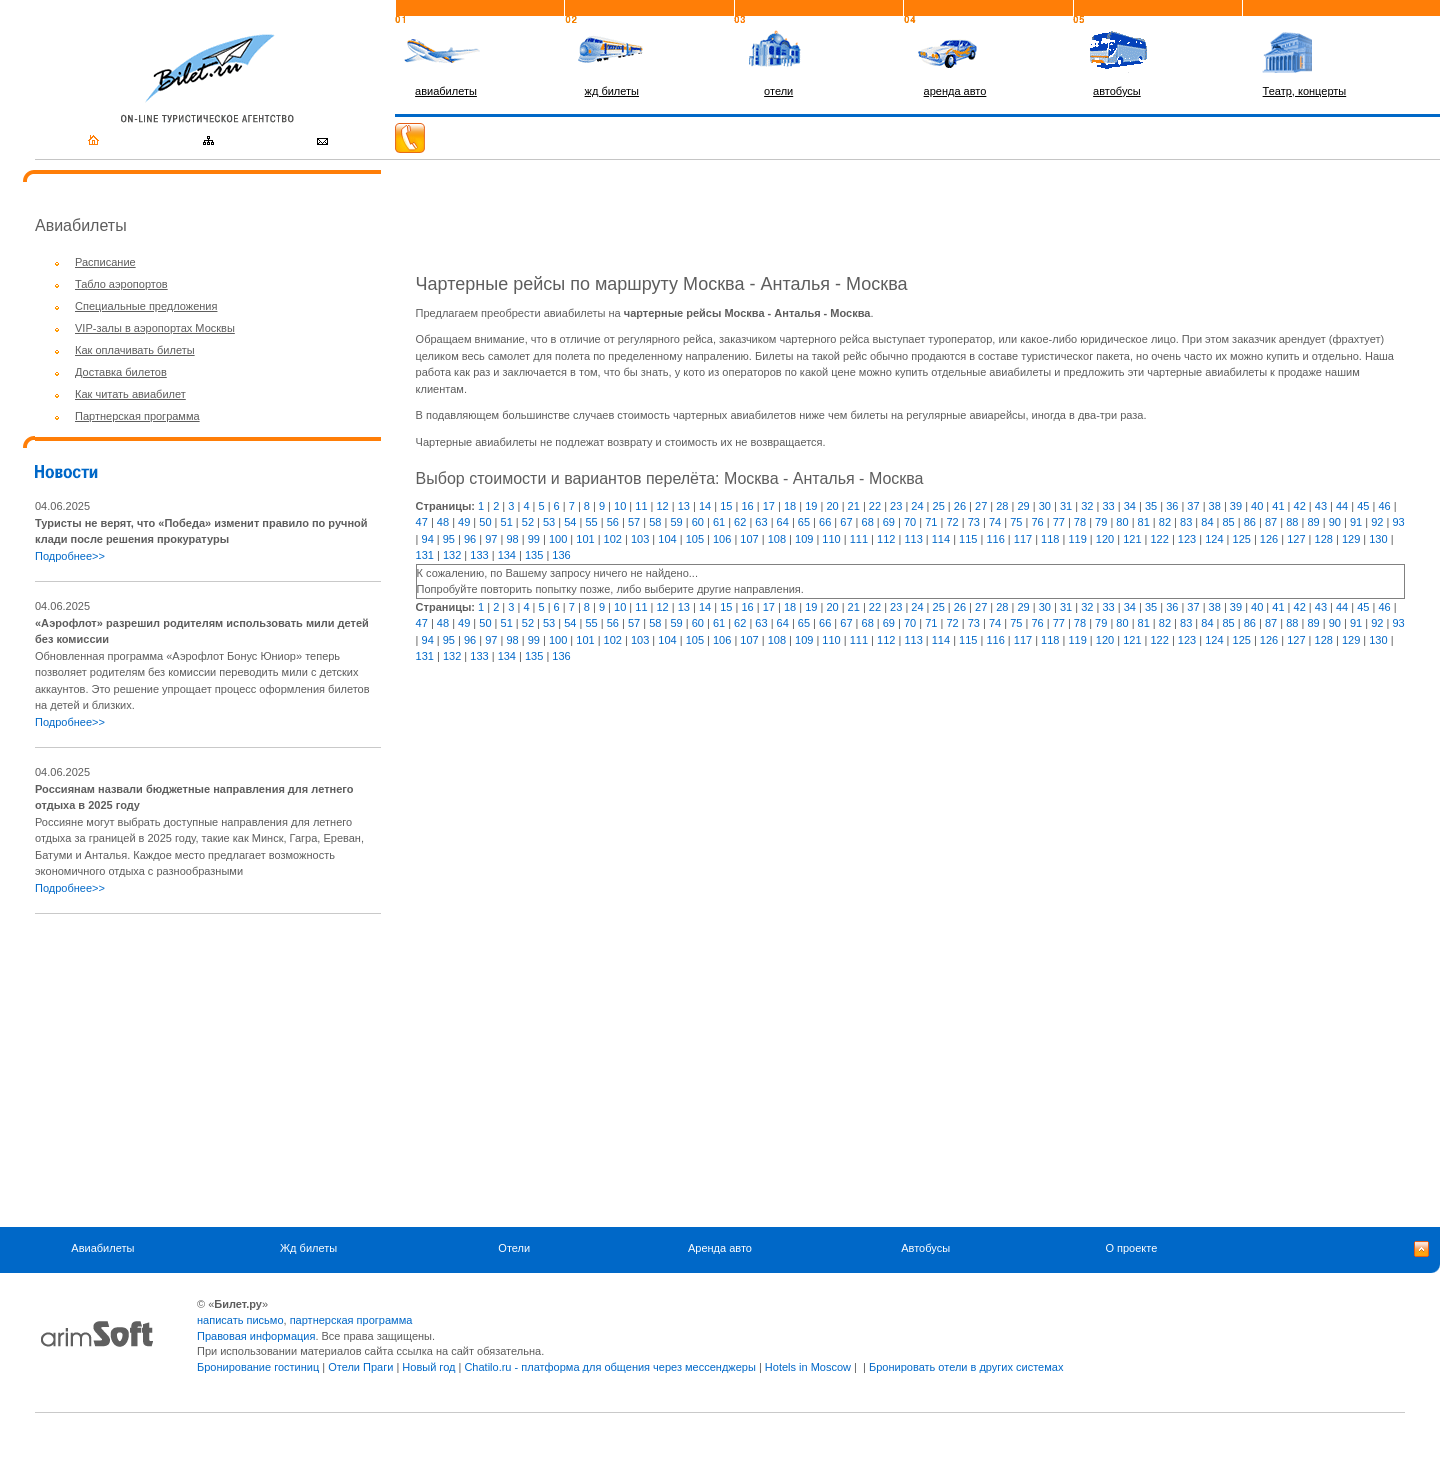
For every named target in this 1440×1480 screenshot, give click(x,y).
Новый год (428, 1367)
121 (1132, 539)
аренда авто (955, 91)
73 (974, 522)
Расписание (105, 262)
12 (663, 506)
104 (667, 539)
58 (655, 522)
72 (952, 522)
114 (941, 539)
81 (1144, 522)
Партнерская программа (137, 416)
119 (1077, 539)
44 (1342, 506)
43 (1321, 506)
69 (889, 522)
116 (995, 539)
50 (485, 522)
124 (1214, 539)
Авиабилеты (102, 1248)
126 (1269, 539)
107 (749, 539)
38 (1215, 506)
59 (676, 522)
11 (641, 506)
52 (528, 522)
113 (913, 539)
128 (1324, 539)
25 (939, 506)
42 (1300, 506)
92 (1377, 522)
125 (1242, 539)
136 (561, 555)
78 (1080, 522)
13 (684, 506)
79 (1101, 522)
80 (1122, 522)
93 (1398, 522)
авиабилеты (446, 91)
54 (570, 522)
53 (549, 522)
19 (811, 506)
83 (1186, 522)
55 (591, 522)
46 (1384, 506)
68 (868, 522)
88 (1292, 522)
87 (1271, 522)
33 (1108, 506)
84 (1207, 522)
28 (1002, 506)
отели (778, 91)
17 (769, 506)
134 (507, 555)
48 (443, 522)
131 (425, 555)
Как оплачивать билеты (135, 350)
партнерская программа (351, 1320)
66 (825, 522)
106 (722, 539)
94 (428, 539)
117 (1023, 539)
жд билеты (612, 91)
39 (1236, 506)
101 (585, 539)
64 (783, 522)
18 (790, 506)
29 (1023, 506)
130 (1378, 539)
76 (1037, 522)
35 (1151, 506)
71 (931, 522)
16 (747, 506)
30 (1045, 506)
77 (1059, 522)
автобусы (1117, 91)
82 (1165, 522)
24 (917, 506)
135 (534, 555)
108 (777, 539)
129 (1351, 539)
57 (634, 522)
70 (910, 522)
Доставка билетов (121, 372)
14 (705, 506)
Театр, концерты (1305, 91)
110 (831, 539)
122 (1159, 539)
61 (719, 522)
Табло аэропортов (121, 284)
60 (698, 522)
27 (981, 506)
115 (968, 539)
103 (640, 539)
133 (479, 555)
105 (695, 539)
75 (1016, 522)
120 (1105, 539)
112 (886, 539)
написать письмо (240, 1320)
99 (534, 539)
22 (875, 506)
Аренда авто (720, 1248)
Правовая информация (256, 1336)
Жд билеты (308, 1248)
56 (613, 522)
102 (613, 539)
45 (1363, 506)
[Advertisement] (203, 1070)
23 (896, 506)
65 (804, 522)
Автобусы (925, 1248)
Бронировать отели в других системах (966, 1367)
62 (740, 522)
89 (1313, 522)
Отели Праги (360, 1367)
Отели (514, 1248)
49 (464, 522)
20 (832, 506)
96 (470, 539)
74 (995, 522)
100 (558, 539)
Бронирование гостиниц (258, 1367)
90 (1335, 522)
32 (1087, 506)
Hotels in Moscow (808, 1367)
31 (1066, 506)
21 (854, 506)
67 (846, 522)
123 (1187, 539)
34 (1130, 506)
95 (449, 539)
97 (491, 539)
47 (422, 522)
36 (1172, 506)
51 (507, 522)
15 (726, 506)
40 (1257, 506)
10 (620, 506)
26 (960, 506)
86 (1250, 522)
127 (1296, 539)
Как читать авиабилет (130, 394)
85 (1229, 522)
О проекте (1131, 1248)
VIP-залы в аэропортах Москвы (155, 328)
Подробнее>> (70, 556)
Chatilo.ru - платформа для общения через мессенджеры (609, 1367)
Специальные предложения (146, 306)
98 (512, 539)
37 (1193, 506)
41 (1278, 506)
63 (761, 522)
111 (859, 539)
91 (1356, 522)
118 (1050, 539)
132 (452, 555)
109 (804, 539)
